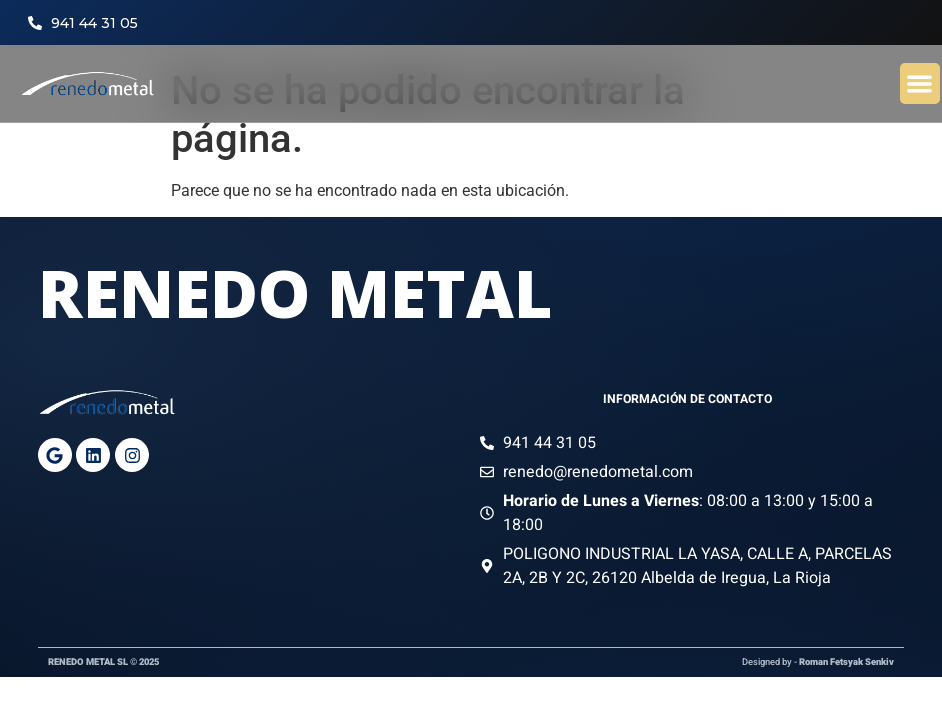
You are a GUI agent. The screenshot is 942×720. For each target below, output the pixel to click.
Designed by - (818, 662)
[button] (920, 83)
